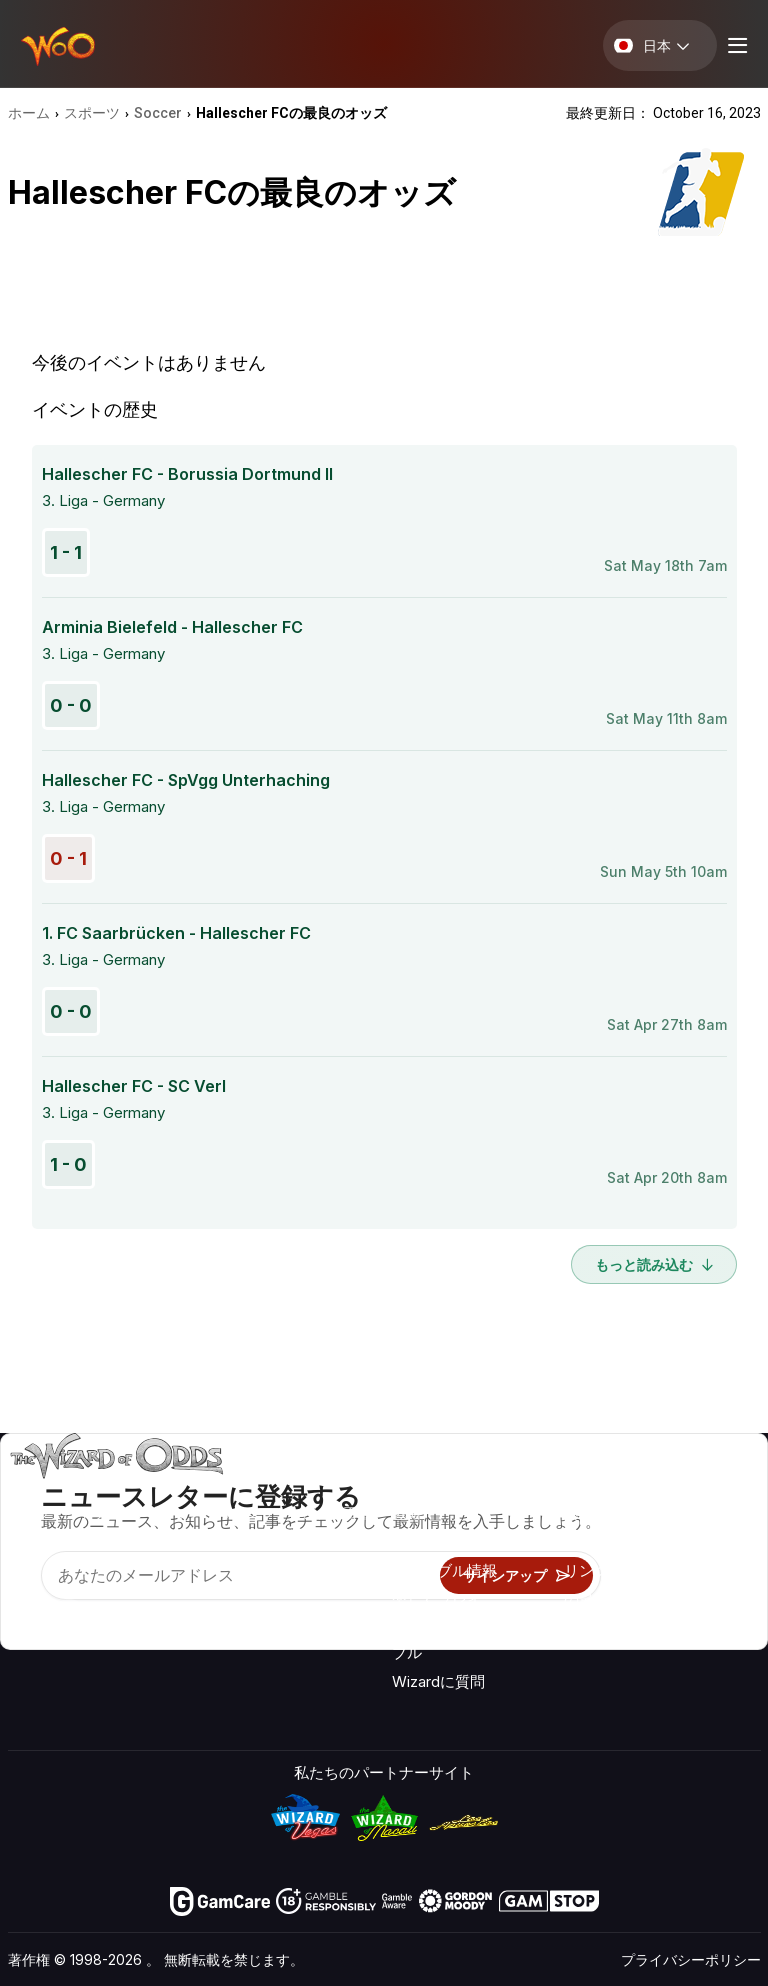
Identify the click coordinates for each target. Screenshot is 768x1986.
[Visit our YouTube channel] (25, 1616)
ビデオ (699, 1488)
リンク (586, 1570)
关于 (579, 1488)
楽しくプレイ (437, 1599)
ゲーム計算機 (437, 1541)
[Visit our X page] (69, 1616)
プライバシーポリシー (691, 1959)
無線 (579, 1628)
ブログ (699, 1517)
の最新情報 (601, 1599)
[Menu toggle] (735, 45)
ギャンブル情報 (444, 1570)
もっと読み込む (654, 1264)
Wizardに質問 (438, 1681)
